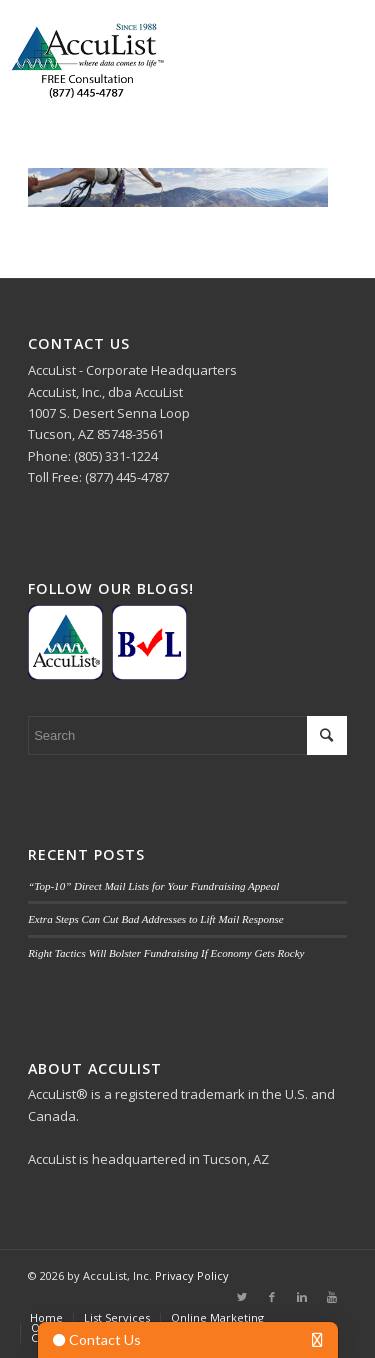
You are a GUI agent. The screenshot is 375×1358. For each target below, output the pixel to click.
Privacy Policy (192, 1275)
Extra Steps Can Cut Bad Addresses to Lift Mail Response (156, 919)
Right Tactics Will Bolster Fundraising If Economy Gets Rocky (166, 953)
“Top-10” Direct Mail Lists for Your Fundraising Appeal (153, 886)
